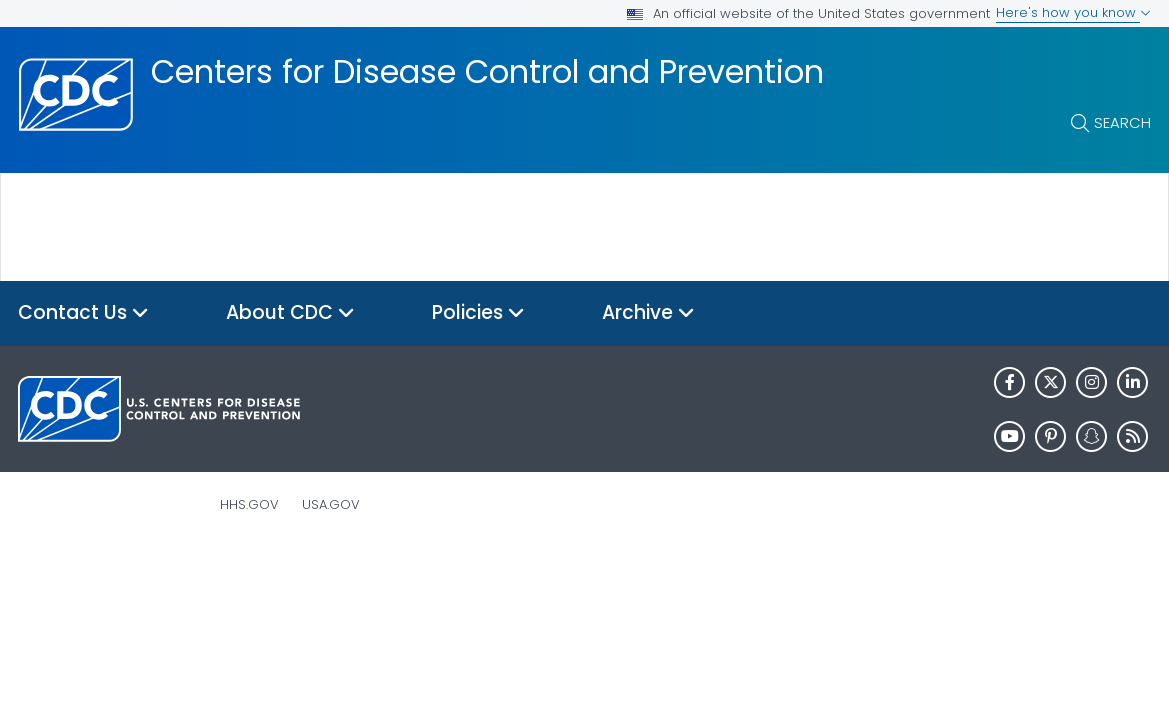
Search (1122, 122)
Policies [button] (478, 313)
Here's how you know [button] (1073, 12)
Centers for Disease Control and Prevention (487, 72)
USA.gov (331, 504)
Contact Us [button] (83, 313)
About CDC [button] (290, 313)
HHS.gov (249, 504)
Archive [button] (648, 313)
